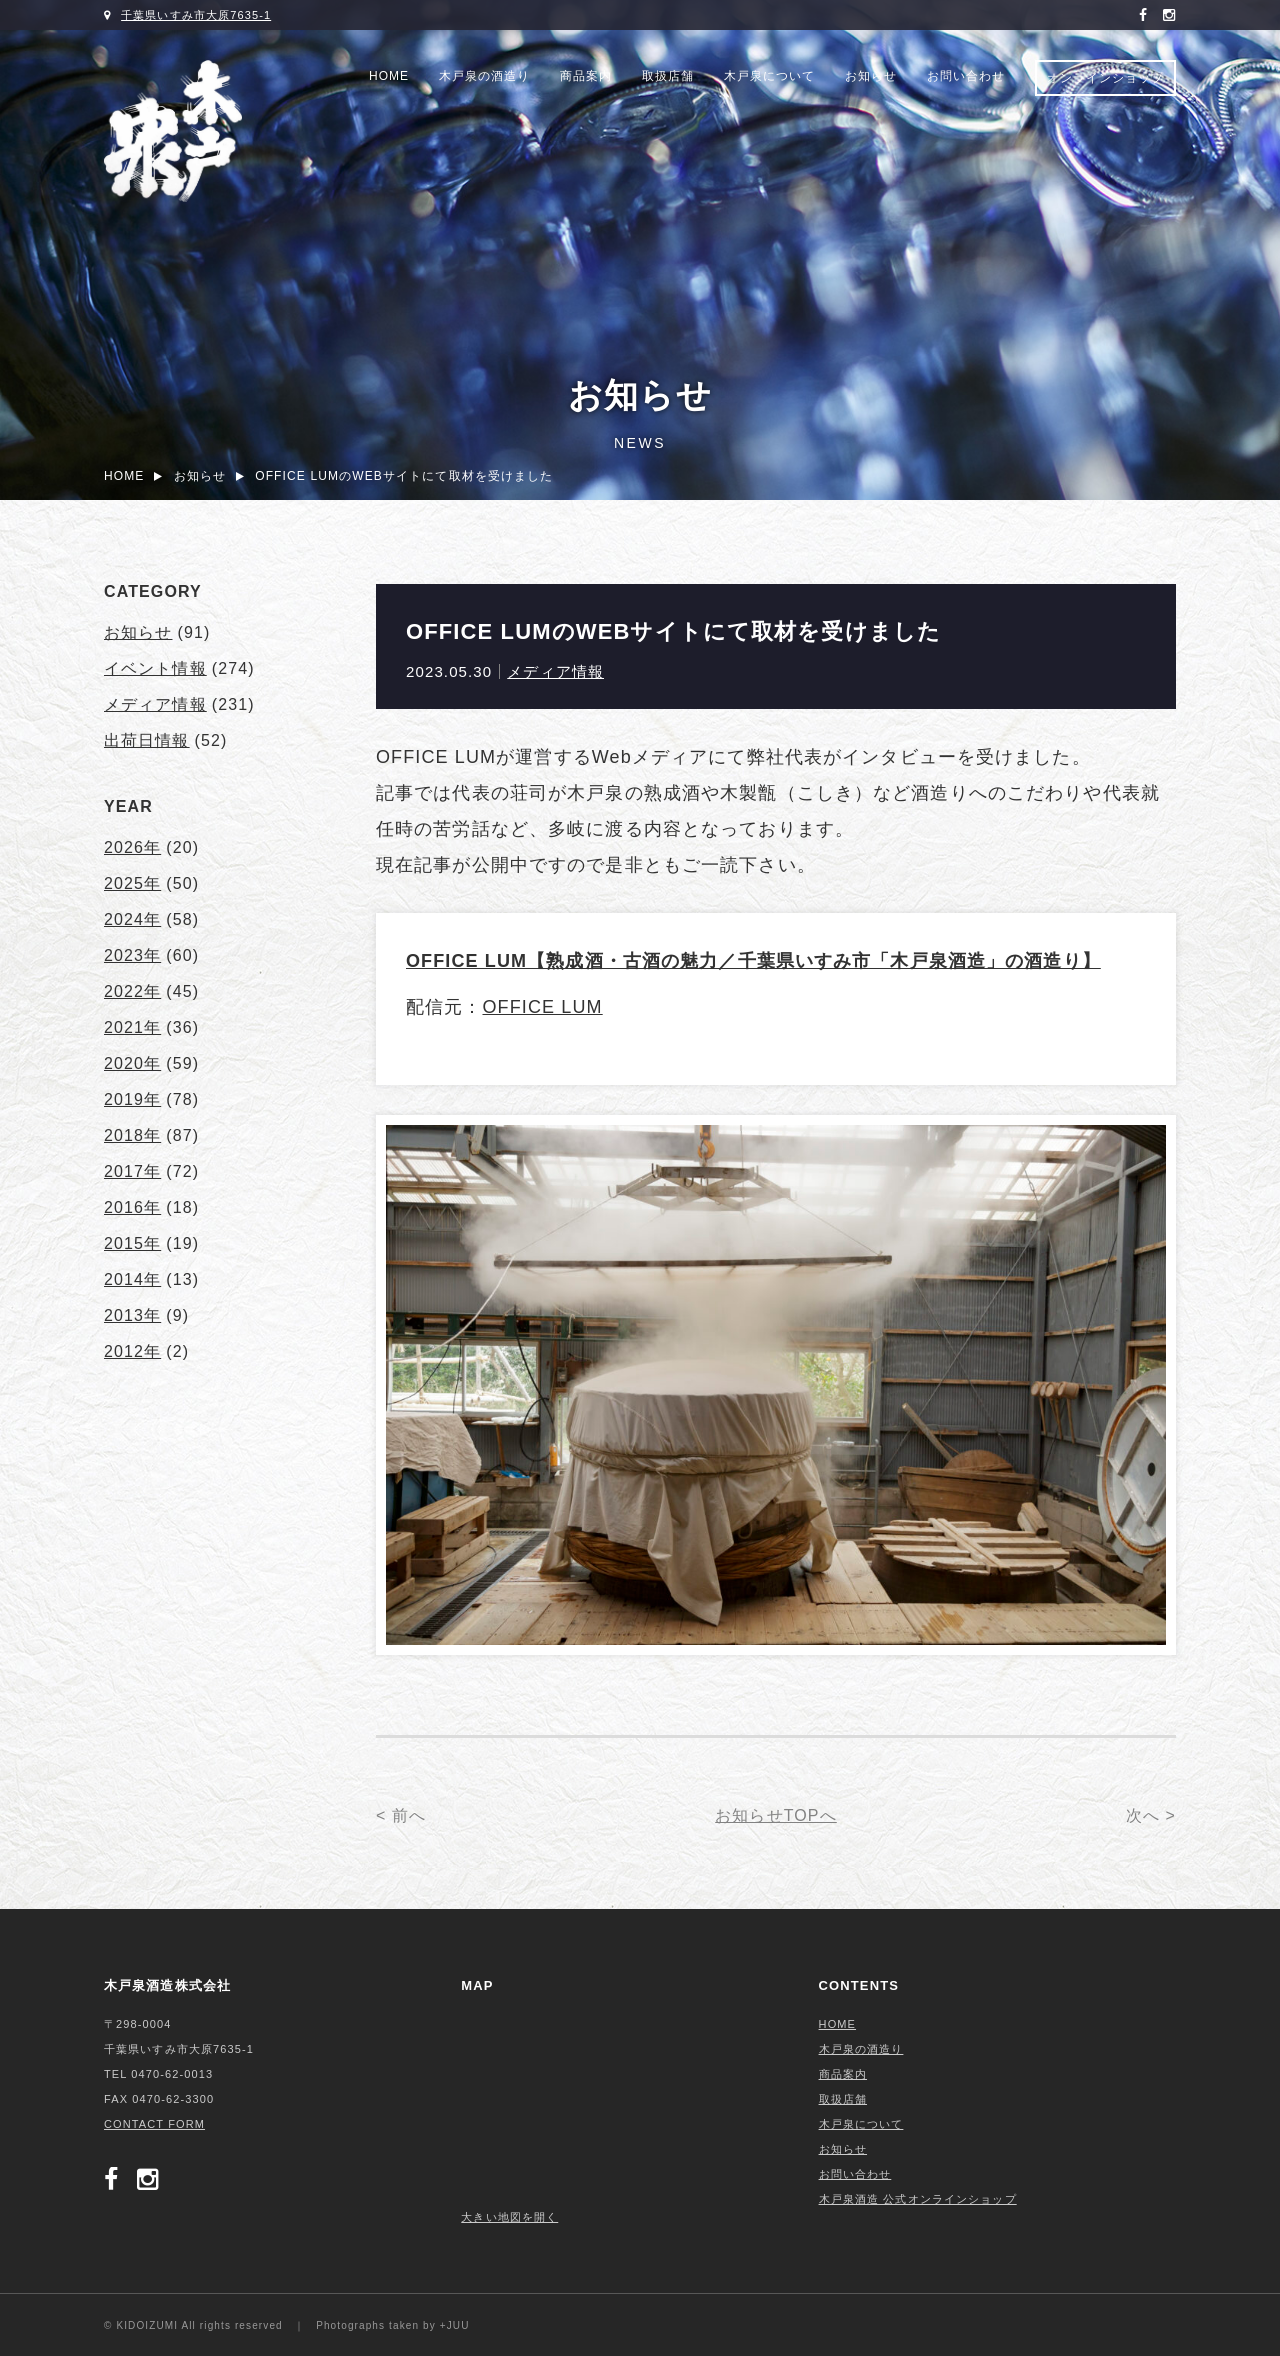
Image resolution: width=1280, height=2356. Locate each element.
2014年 (132, 1279)
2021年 (132, 1027)
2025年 (132, 883)
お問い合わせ (966, 76)
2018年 (132, 1135)
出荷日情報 (147, 740)
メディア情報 (555, 671)
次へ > (1151, 1815)
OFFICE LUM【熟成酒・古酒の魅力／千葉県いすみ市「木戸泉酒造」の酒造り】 (753, 961)
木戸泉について (769, 76)
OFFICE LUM (542, 1007)
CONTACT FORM (154, 2124)
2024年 (132, 919)
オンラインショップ (1105, 78)
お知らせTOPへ (776, 1815)
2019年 (132, 1099)
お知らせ (871, 76)
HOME (389, 76)
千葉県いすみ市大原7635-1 (196, 15)
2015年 (132, 1243)
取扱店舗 (668, 76)
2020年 (132, 1063)
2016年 (132, 1207)
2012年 (132, 1351)
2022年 (132, 991)
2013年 (132, 1315)
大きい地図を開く (509, 2217)
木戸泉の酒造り (484, 76)
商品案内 (586, 76)
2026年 (132, 847)
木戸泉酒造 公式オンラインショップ (918, 2199)
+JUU (455, 2325)
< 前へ (401, 1815)
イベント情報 (155, 668)
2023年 (132, 955)
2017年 (132, 1171)
